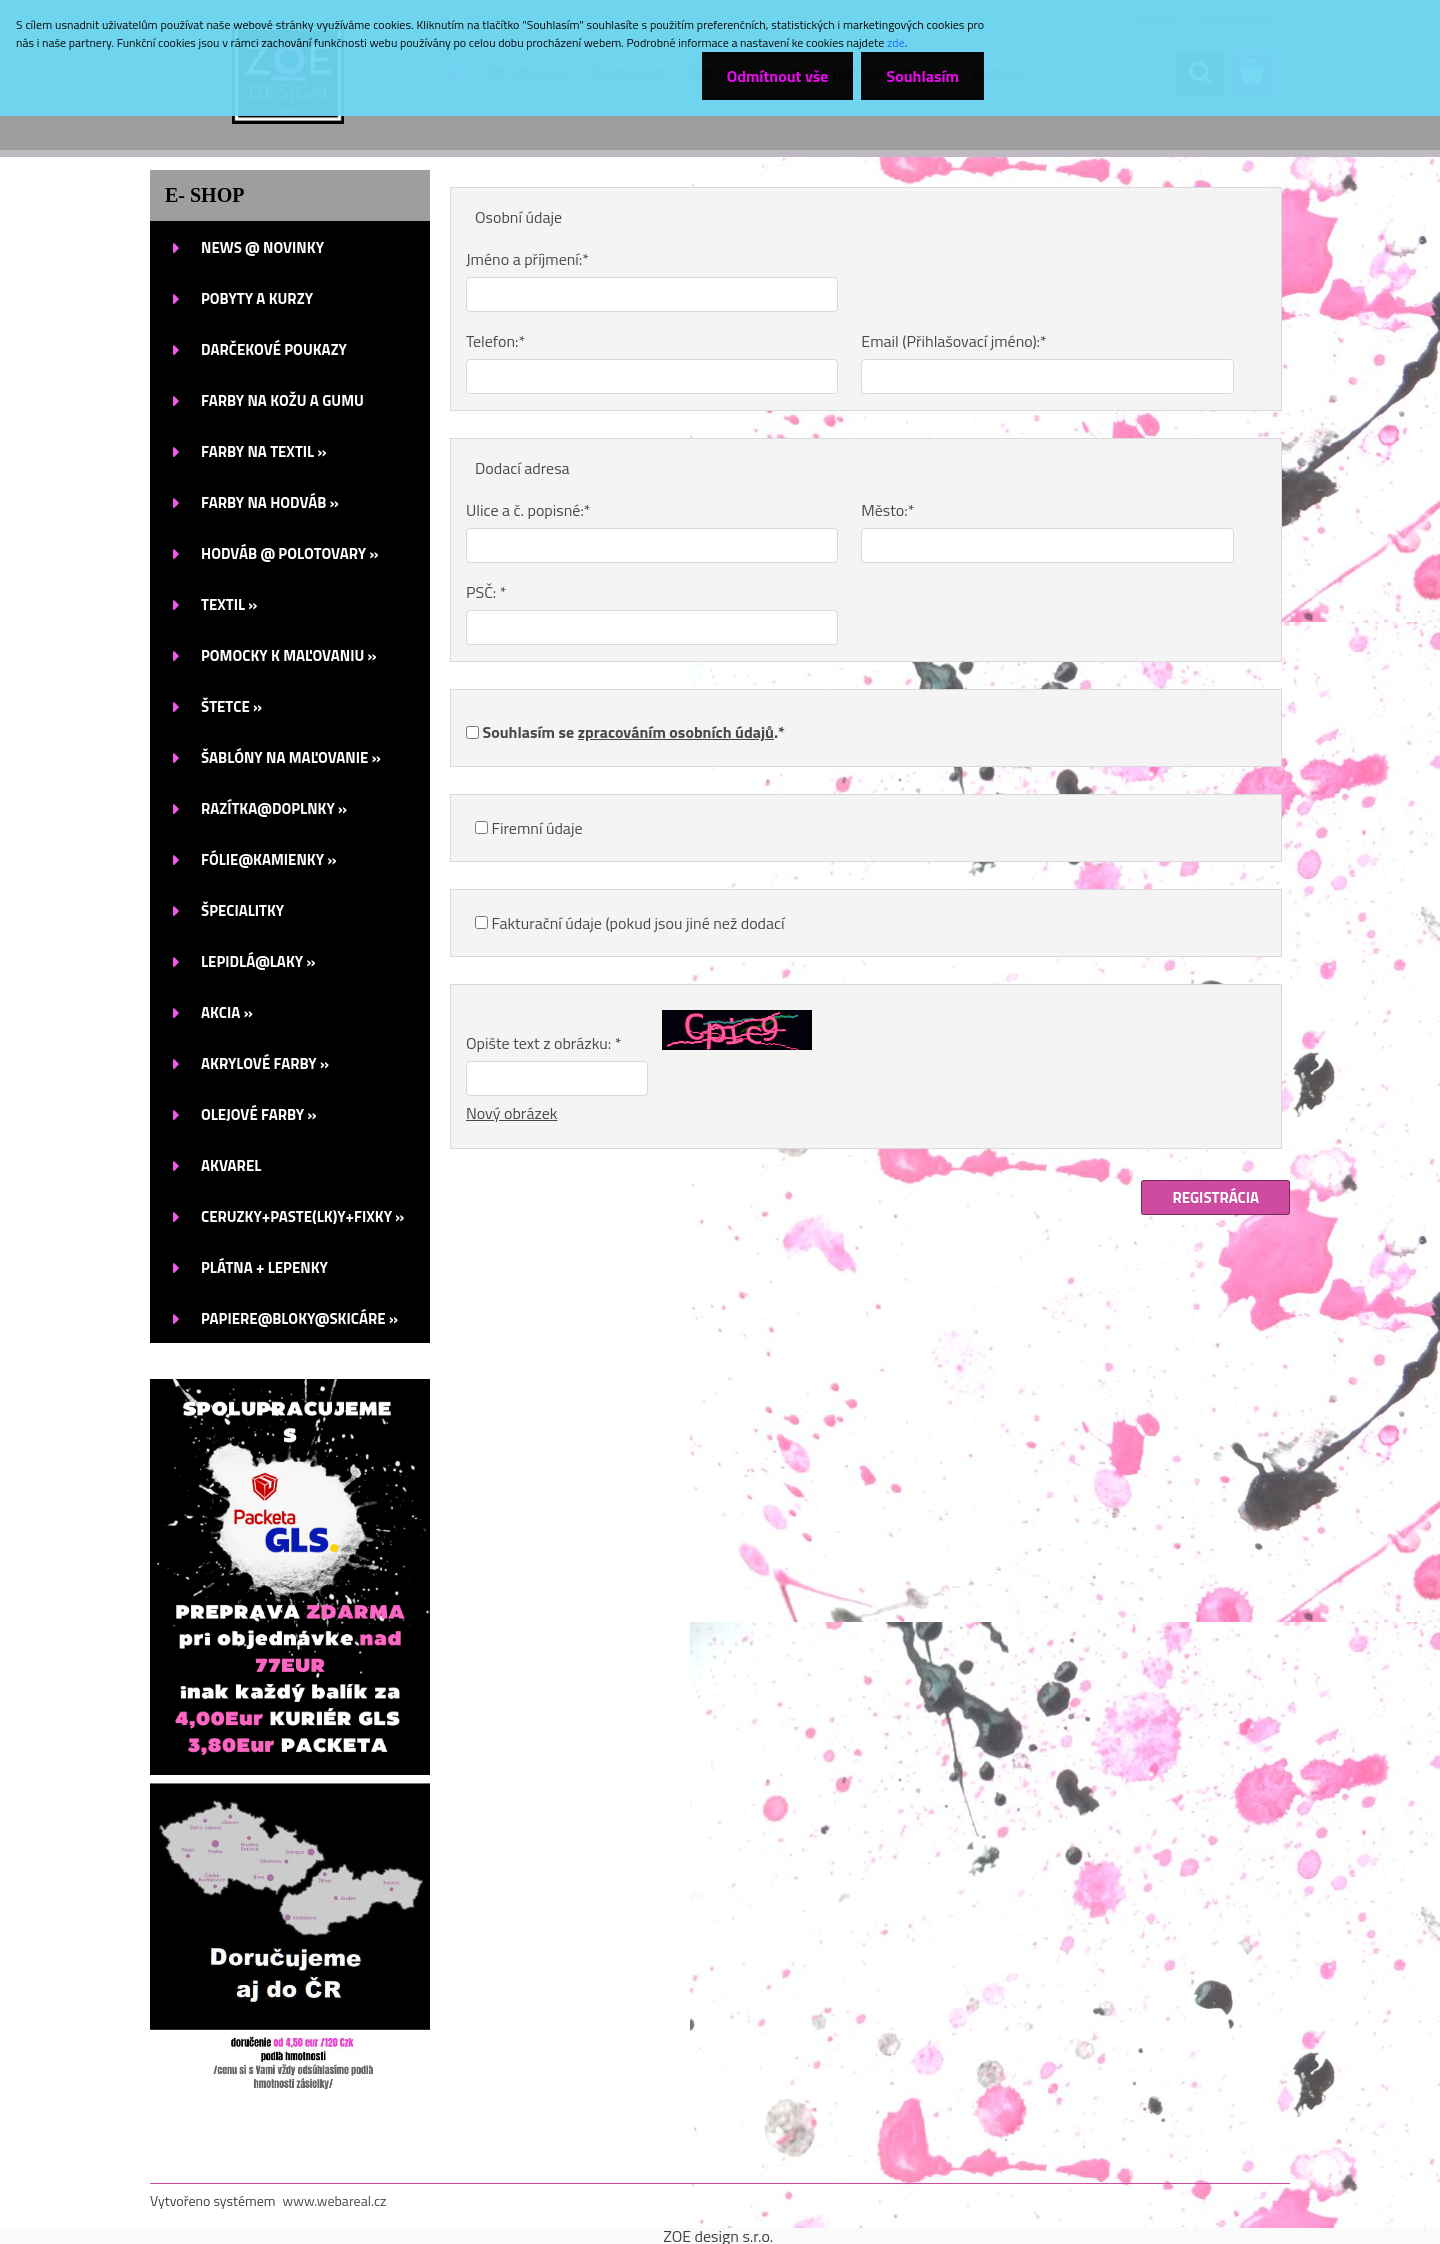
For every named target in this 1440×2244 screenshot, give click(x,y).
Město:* (887, 510)
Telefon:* (495, 341)
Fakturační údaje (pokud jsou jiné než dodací (638, 923)
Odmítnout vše (778, 76)
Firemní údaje (537, 828)
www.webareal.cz (335, 2200)
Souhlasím (922, 76)
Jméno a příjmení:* (527, 259)
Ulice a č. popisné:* (528, 510)
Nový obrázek (511, 1113)
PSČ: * (486, 592)
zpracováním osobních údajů (676, 732)
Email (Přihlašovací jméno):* (953, 341)
